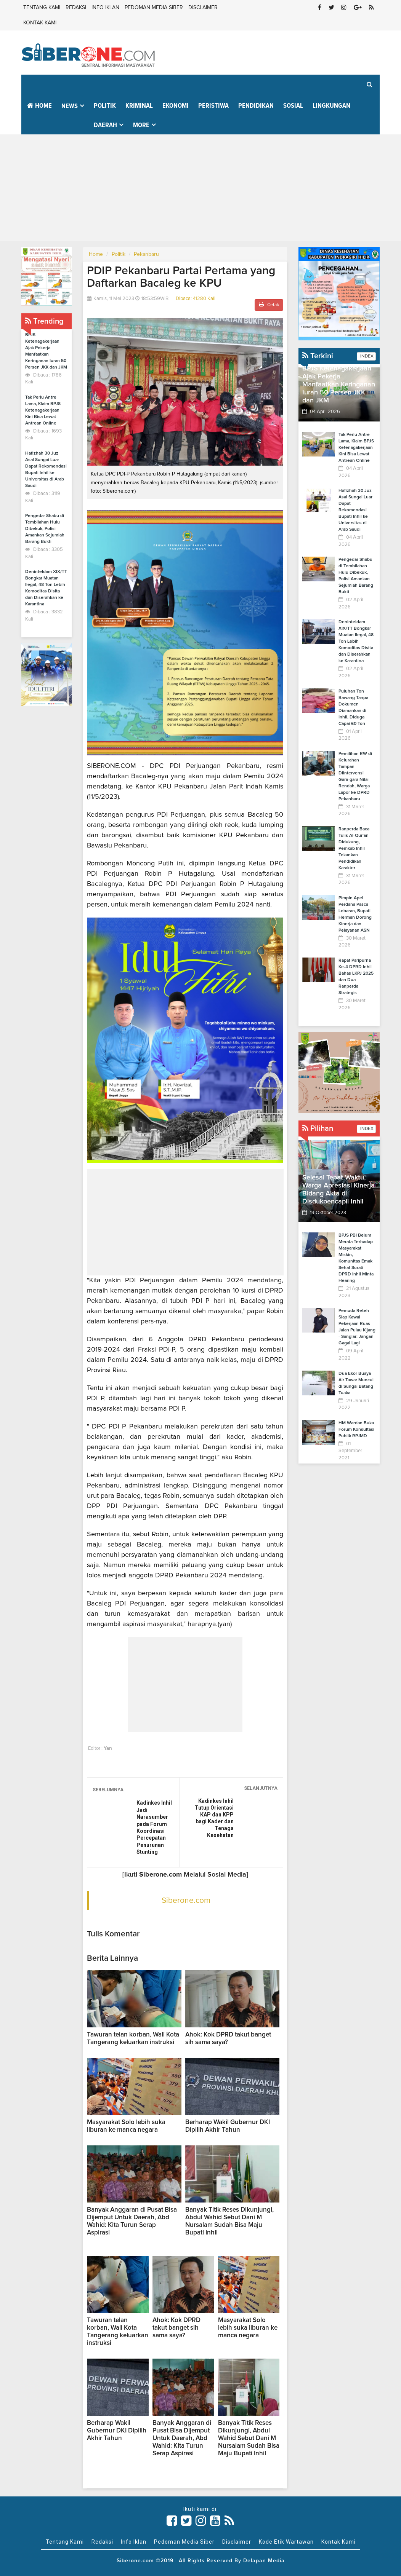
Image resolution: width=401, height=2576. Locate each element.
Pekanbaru (146, 254)
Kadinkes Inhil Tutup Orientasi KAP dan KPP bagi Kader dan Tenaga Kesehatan (214, 1818)
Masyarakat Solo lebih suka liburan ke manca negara (247, 2328)
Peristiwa (213, 105)
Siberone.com (186, 1900)
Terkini (317, 356)
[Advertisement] (200, 187)
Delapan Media (264, 2560)
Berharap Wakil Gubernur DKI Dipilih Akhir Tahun (116, 2431)
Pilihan (317, 1128)
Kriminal (139, 105)
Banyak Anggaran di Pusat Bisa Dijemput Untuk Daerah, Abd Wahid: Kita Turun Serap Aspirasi (181, 2438)
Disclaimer (203, 7)
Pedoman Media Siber (154, 7)
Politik (105, 105)
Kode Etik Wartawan (286, 2542)
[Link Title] (172, 2521)
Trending (44, 321)
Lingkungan (331, 105)
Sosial (293, 105)
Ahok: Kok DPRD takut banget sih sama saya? (176, 2328)
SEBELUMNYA (108, 1789)
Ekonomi (175, 105)
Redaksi (76, 7)
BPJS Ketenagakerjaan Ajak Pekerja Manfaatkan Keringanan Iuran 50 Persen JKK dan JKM (338, 384)
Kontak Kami (39, 23)
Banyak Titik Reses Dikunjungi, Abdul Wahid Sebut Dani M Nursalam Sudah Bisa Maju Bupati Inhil (248, 2438)
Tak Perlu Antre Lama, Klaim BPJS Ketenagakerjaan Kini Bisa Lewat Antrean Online (43, 410)
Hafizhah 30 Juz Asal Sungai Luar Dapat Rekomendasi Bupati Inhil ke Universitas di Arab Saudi (355, 510)
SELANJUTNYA (260, 1788)
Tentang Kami (41, 7)
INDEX (366, 356)
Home (39, 105)
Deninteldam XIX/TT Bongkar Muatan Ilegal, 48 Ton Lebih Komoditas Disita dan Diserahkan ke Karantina (356, 641)
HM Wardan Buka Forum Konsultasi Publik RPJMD (356, 1429)
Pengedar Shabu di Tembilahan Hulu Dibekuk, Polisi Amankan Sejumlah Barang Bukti (44, 529)
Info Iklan (105, 7)
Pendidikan (256, 105)
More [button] (141, 125)
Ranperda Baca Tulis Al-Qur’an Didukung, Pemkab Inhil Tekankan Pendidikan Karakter (353, 848)
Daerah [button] (105, 125)
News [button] (69, 106)
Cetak (269, 304)
